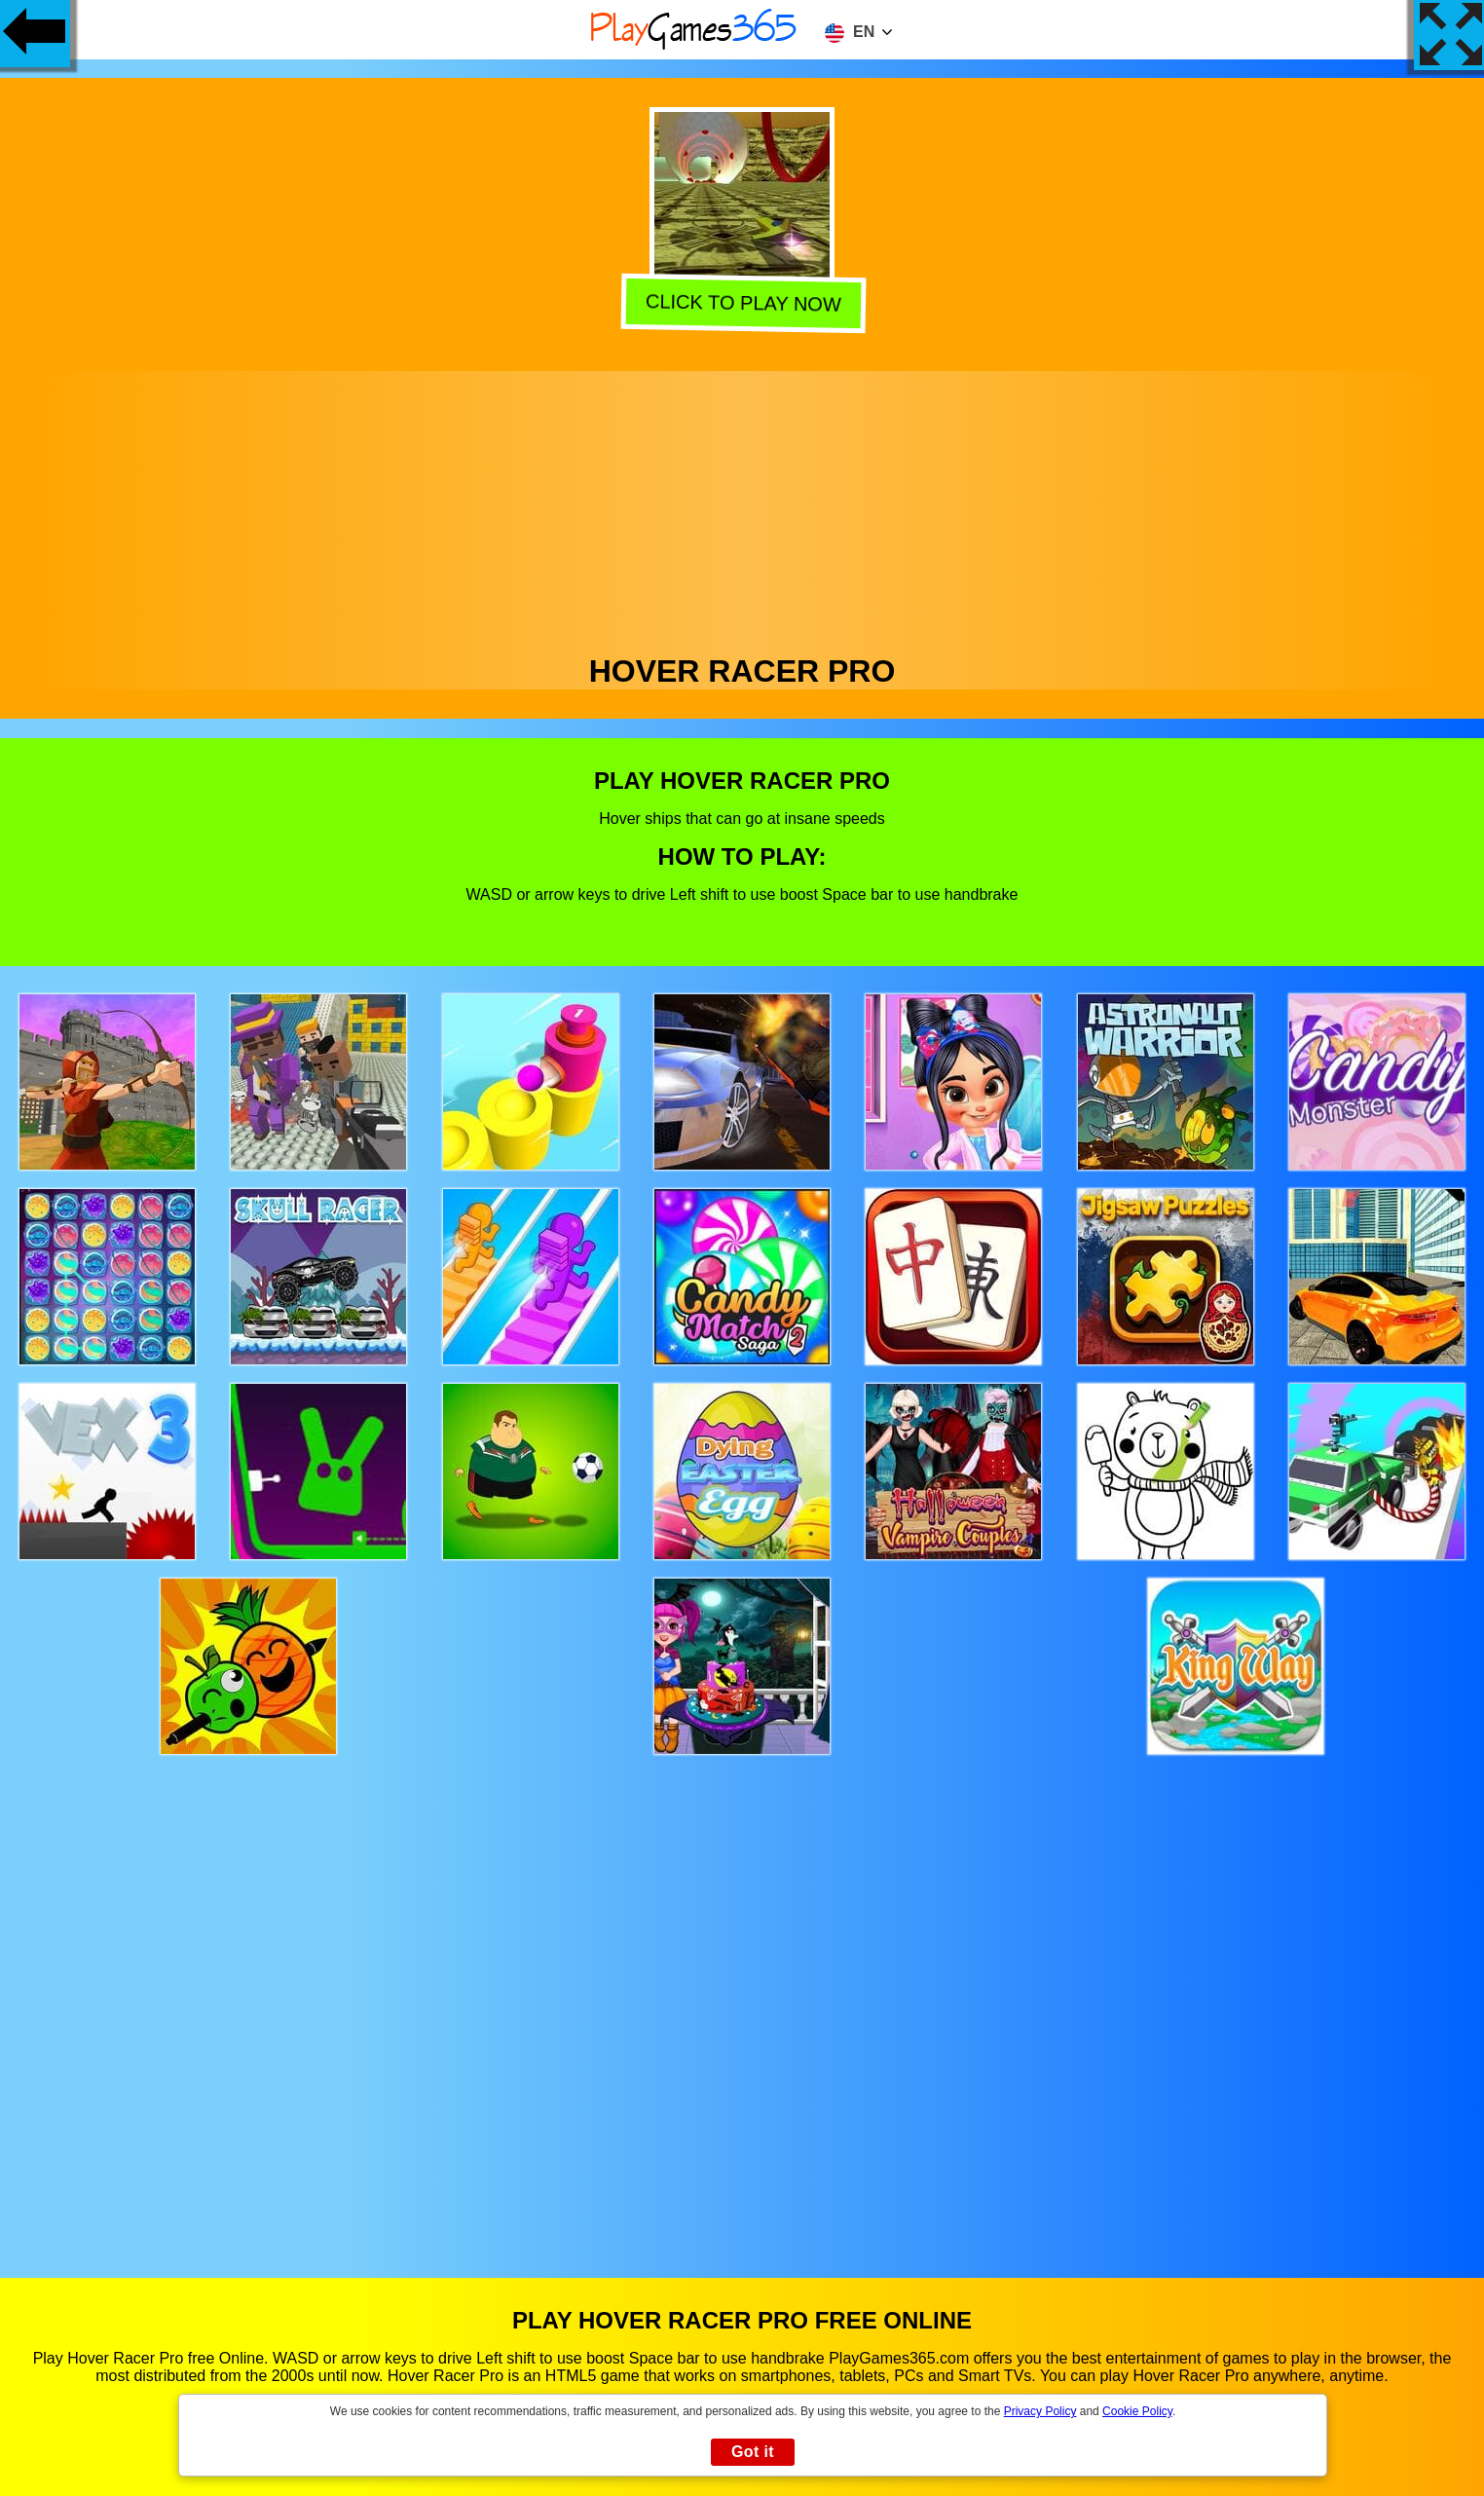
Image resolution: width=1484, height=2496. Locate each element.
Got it (752, 2451)
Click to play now (739, 303)
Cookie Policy (1137, 2411)
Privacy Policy (1040, 2411)
